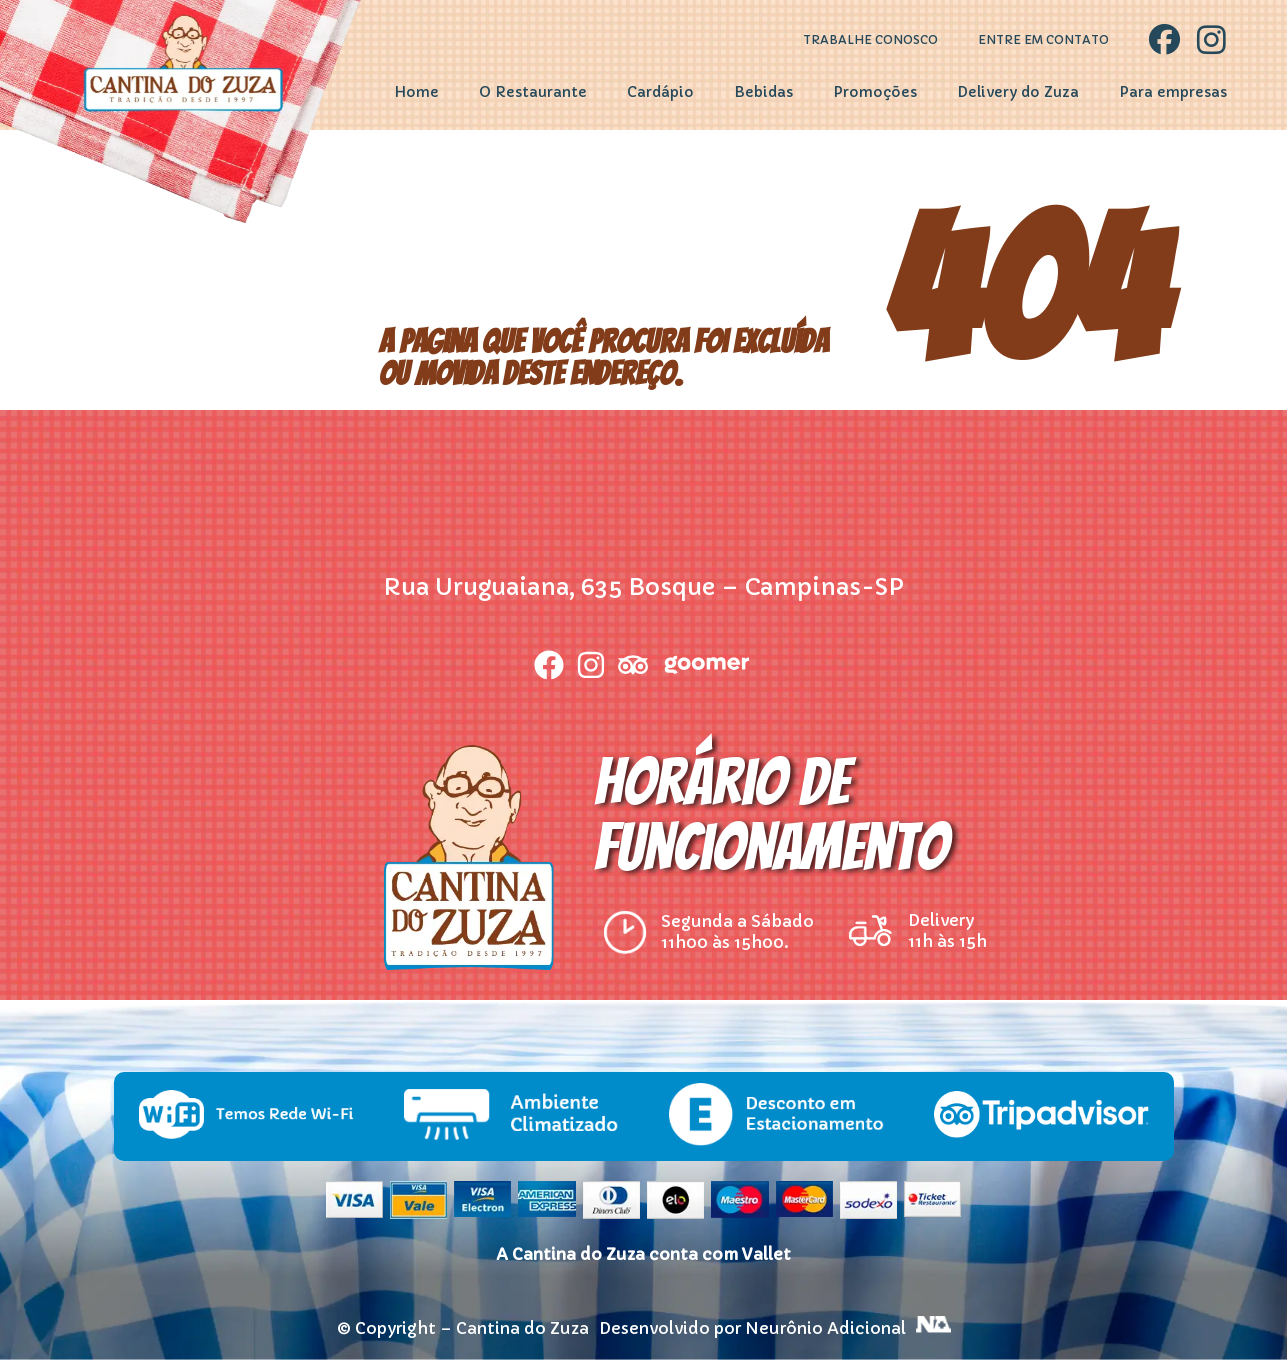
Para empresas (1173, 92)
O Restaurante (533, 92)
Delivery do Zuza (1018, 92)
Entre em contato (1043, 40)
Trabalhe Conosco (870, 40)
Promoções (875, 92)
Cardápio (660, 92)
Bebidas (763, 92)
